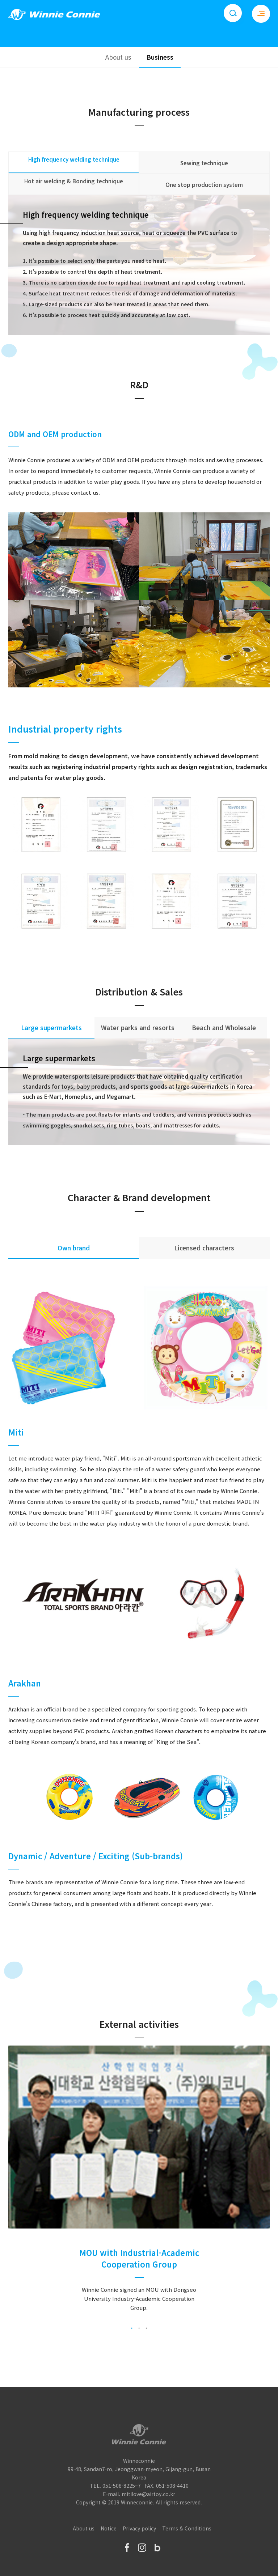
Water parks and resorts (137, 1027)
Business (160, 56)
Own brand (74, 1247)
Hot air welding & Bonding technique (73, 181)
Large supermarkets (51, 1027)
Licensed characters (204, 1247)
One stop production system (204, 184)
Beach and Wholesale (224, 1027)
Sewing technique (204, 163)
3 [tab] (146, 2328)
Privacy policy (139, 2528)
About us (118, 56)
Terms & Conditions (186, 2528)
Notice (109, 2528)
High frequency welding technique (73, 159)
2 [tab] (139, 2328)
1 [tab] (131, 2328)
